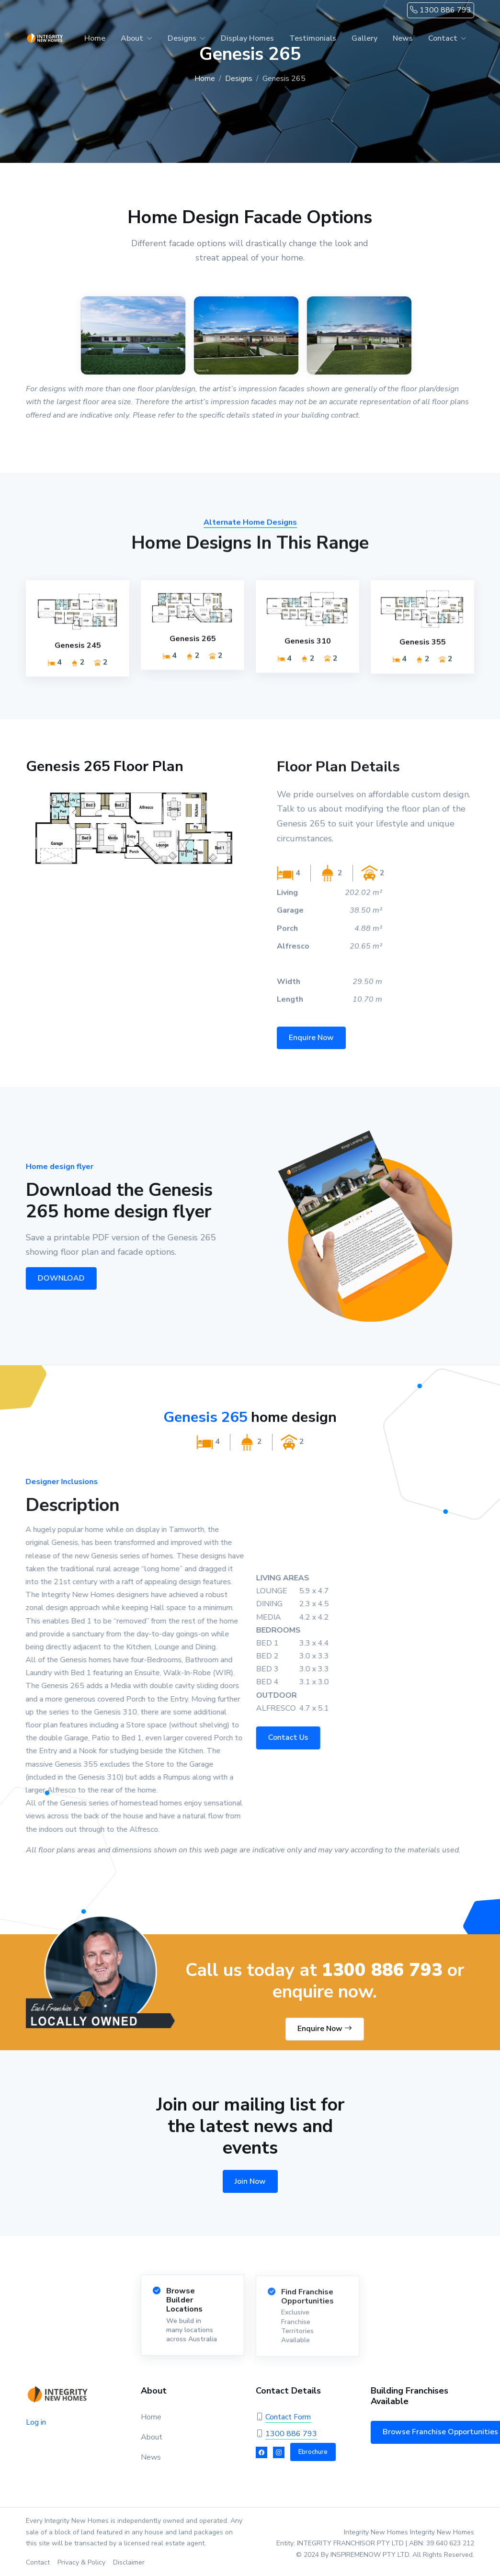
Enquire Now (324, 2028)
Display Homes (247, 38)
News (403, 38)
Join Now (250, 2181)
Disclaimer (129, 2562)
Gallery (364, 38)
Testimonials (312, 38)
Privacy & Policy (81, 2562)
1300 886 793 (440, 10)
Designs (182, 38)
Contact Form (288, 2417)
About (132, 38)
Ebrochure (313, 2452)
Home (94, 38)
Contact (442, 38)
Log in (36, 2422)
